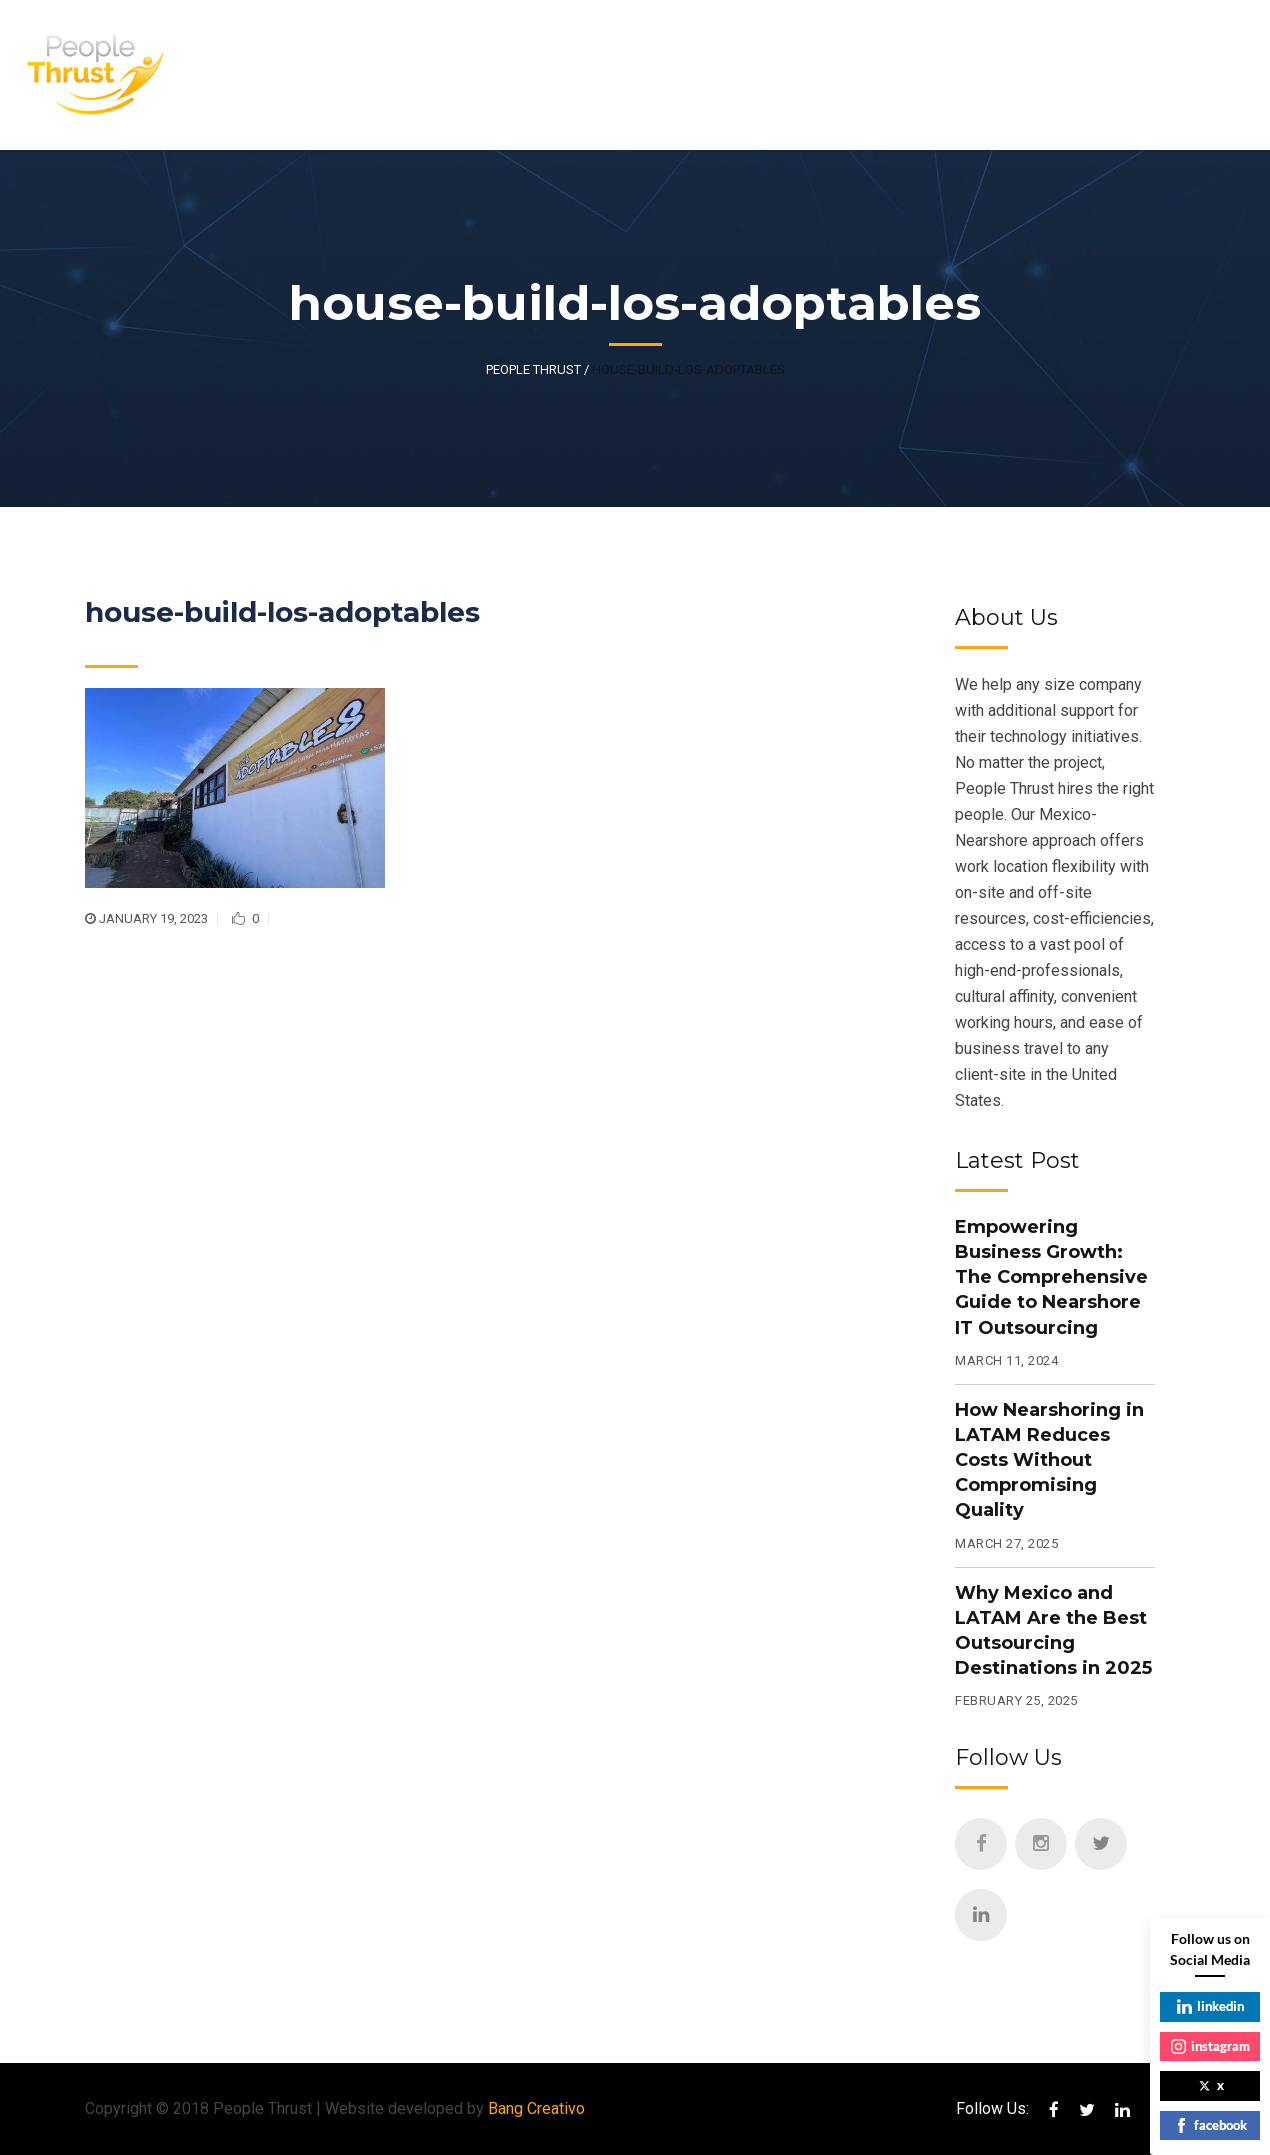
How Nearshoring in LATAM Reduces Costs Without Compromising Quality (1049, 1460)
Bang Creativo (536, 2108)
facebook (1210, 2125)
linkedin (1210, 2006)
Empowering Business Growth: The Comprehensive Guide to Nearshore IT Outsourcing (1051, 1277)
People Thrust (533, 369)
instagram (1210, 2046)
